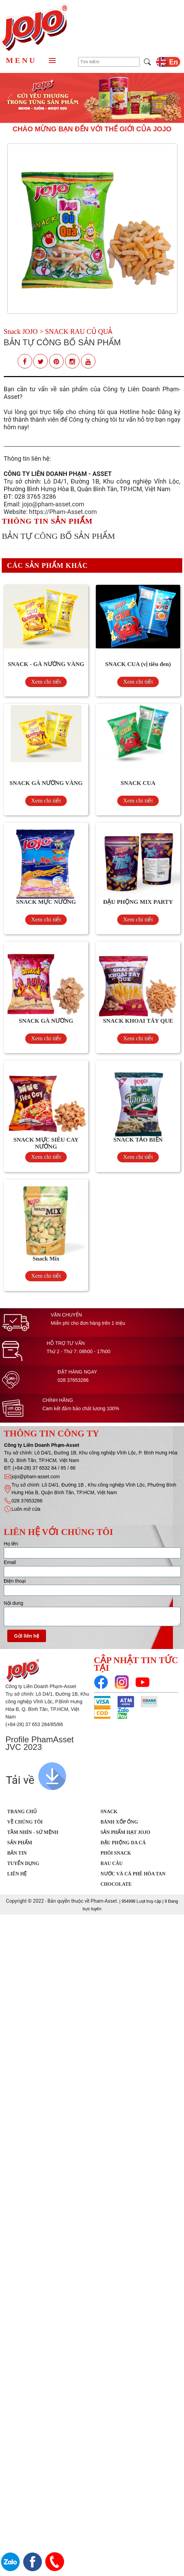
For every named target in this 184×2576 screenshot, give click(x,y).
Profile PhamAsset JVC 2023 (40, 1743)
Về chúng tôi (25, 1822)
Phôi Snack (116, 1853)
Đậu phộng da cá (123, 1842)
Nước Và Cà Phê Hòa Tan (133, 1873)
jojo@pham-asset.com (53, 504)
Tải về (20, 1780)
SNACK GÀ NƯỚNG (46, 1021)
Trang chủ (22, 1811)
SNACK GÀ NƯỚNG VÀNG (45, 783)
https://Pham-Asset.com (63, 511)
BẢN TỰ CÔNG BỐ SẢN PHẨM (62, 342)
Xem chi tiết (46, 681)
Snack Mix (46, 1258)
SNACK (109, 1811)
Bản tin (17, 1853)
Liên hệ (17, 1873)
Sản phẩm (19, 1842)
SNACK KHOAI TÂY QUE (138, 1021)
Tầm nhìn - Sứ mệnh (32, 1832)
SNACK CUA (138, 783)
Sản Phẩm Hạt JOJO (125, 1832)
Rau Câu (112, 1863)
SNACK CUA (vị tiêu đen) (138, 664)
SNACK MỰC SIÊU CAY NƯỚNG (46, 1143)
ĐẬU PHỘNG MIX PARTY (138, 902)
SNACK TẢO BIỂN (138, 1139)
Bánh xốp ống (119, 1822)
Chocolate (116, 1884)
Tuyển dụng (23, 1863)
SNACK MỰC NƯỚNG (46, 902)
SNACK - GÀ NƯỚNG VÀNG (46, 664)
